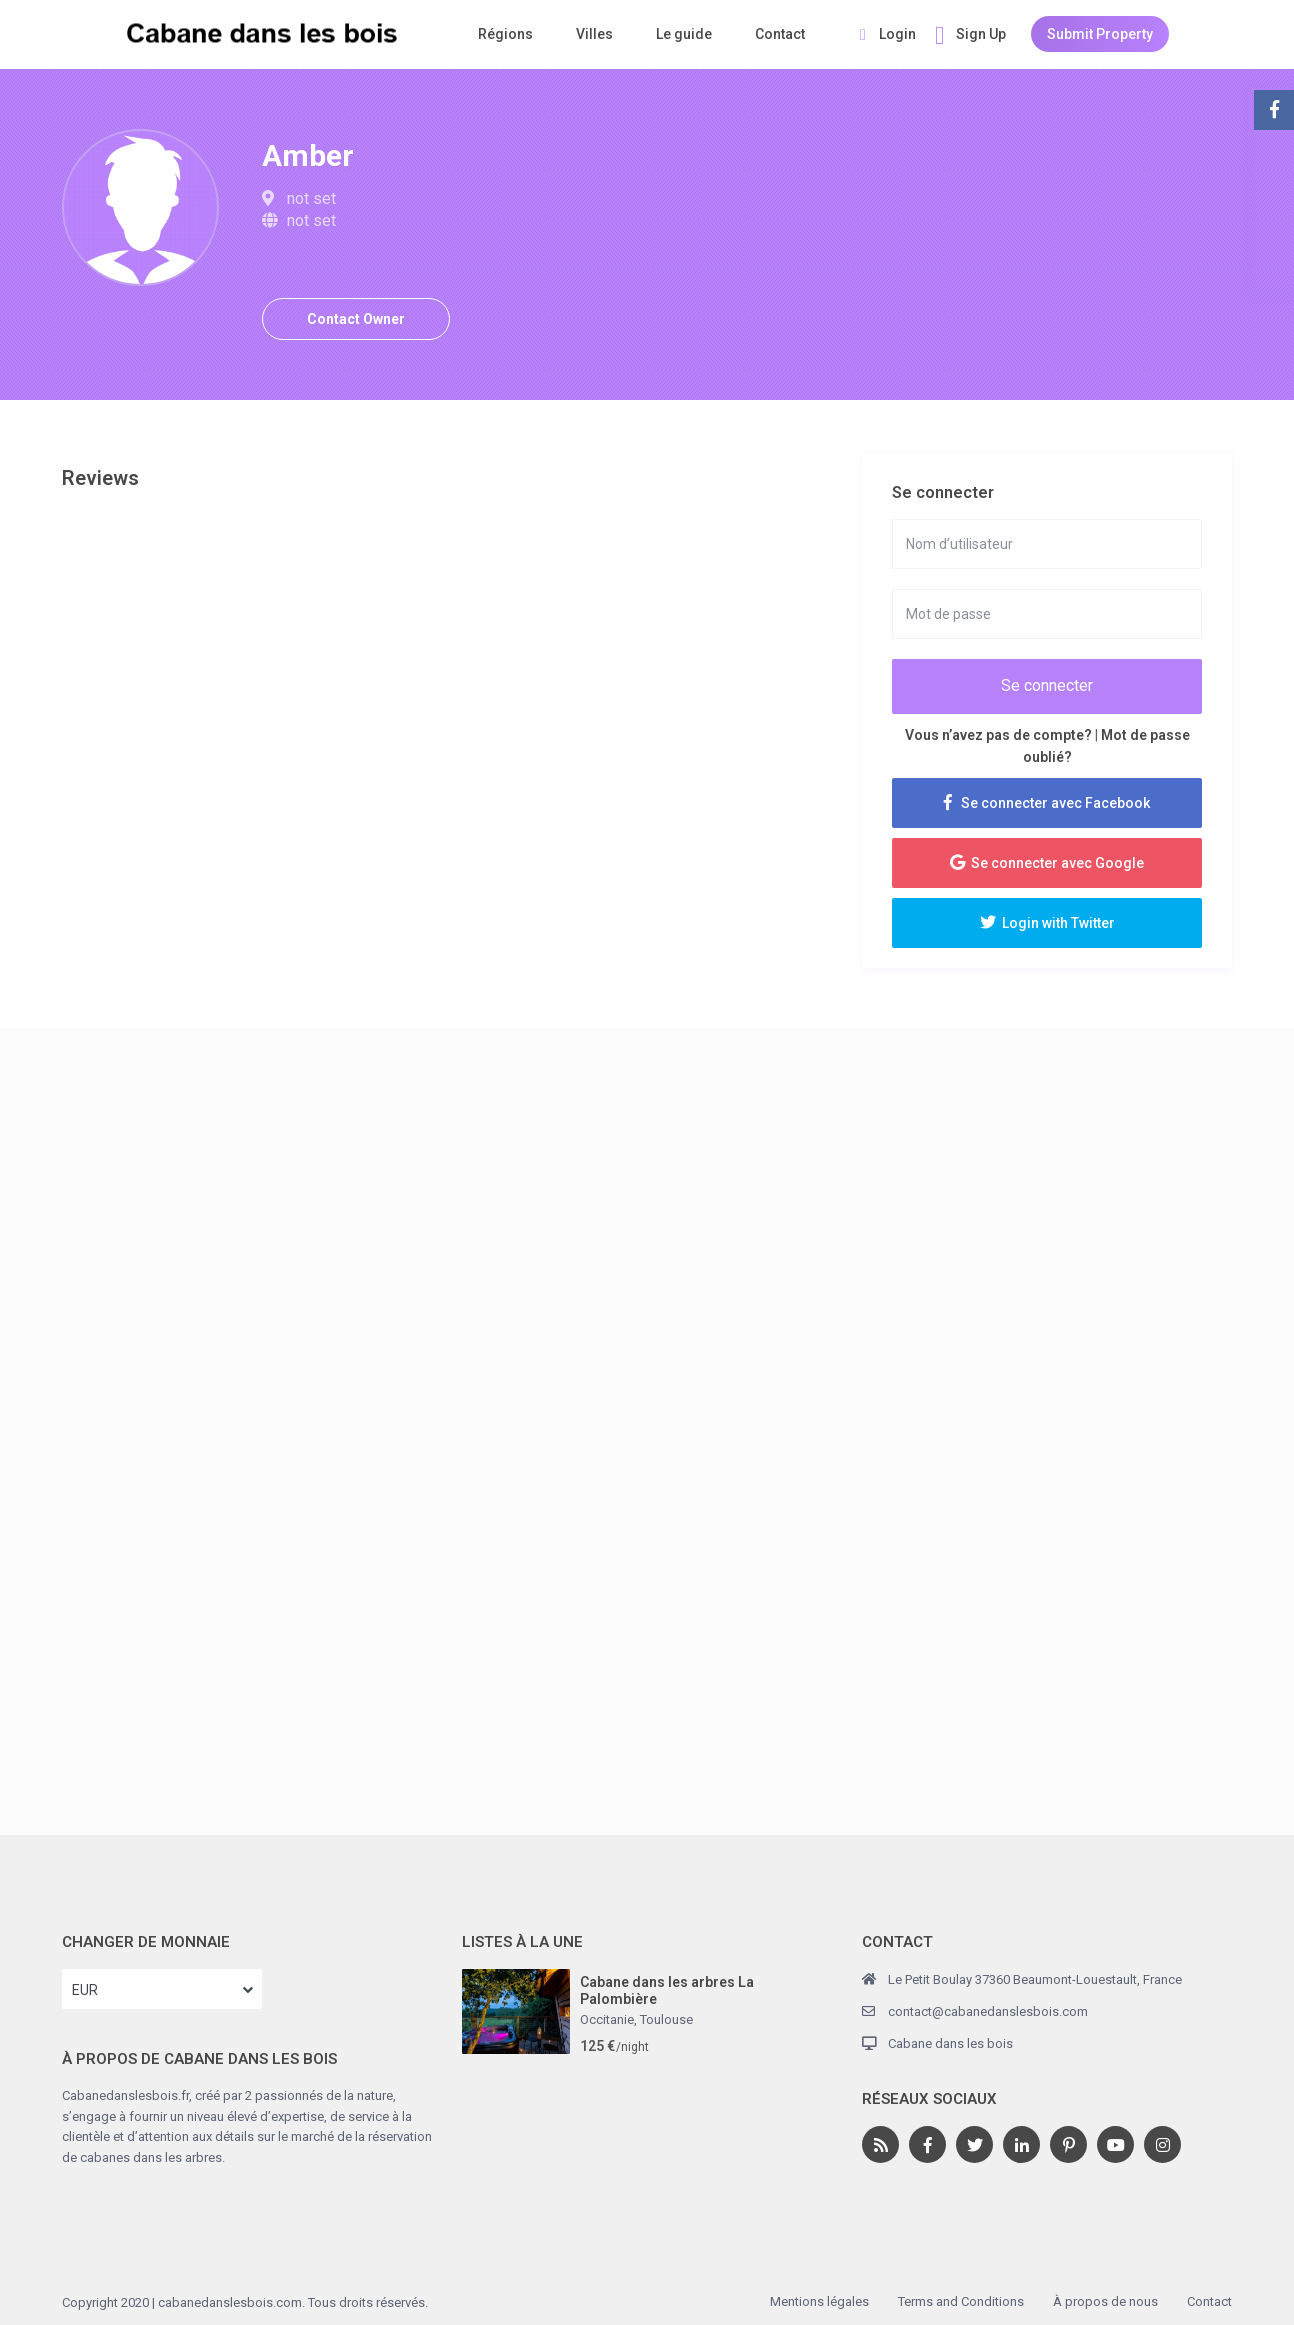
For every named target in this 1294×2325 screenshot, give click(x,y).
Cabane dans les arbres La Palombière (667, 1990)
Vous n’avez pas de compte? (998, 735)
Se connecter (1047, 685)
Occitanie (607, 2019)
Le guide (684, 34)
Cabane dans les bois (950, 2043)
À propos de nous (1105, 2301)
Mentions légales (819, 2301)
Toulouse (666, 2019)
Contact (780, 34)
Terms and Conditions (961, 2301)
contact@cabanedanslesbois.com (988, 2011)
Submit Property (1100, 34)
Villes (594, 34)
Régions (505, 34)
